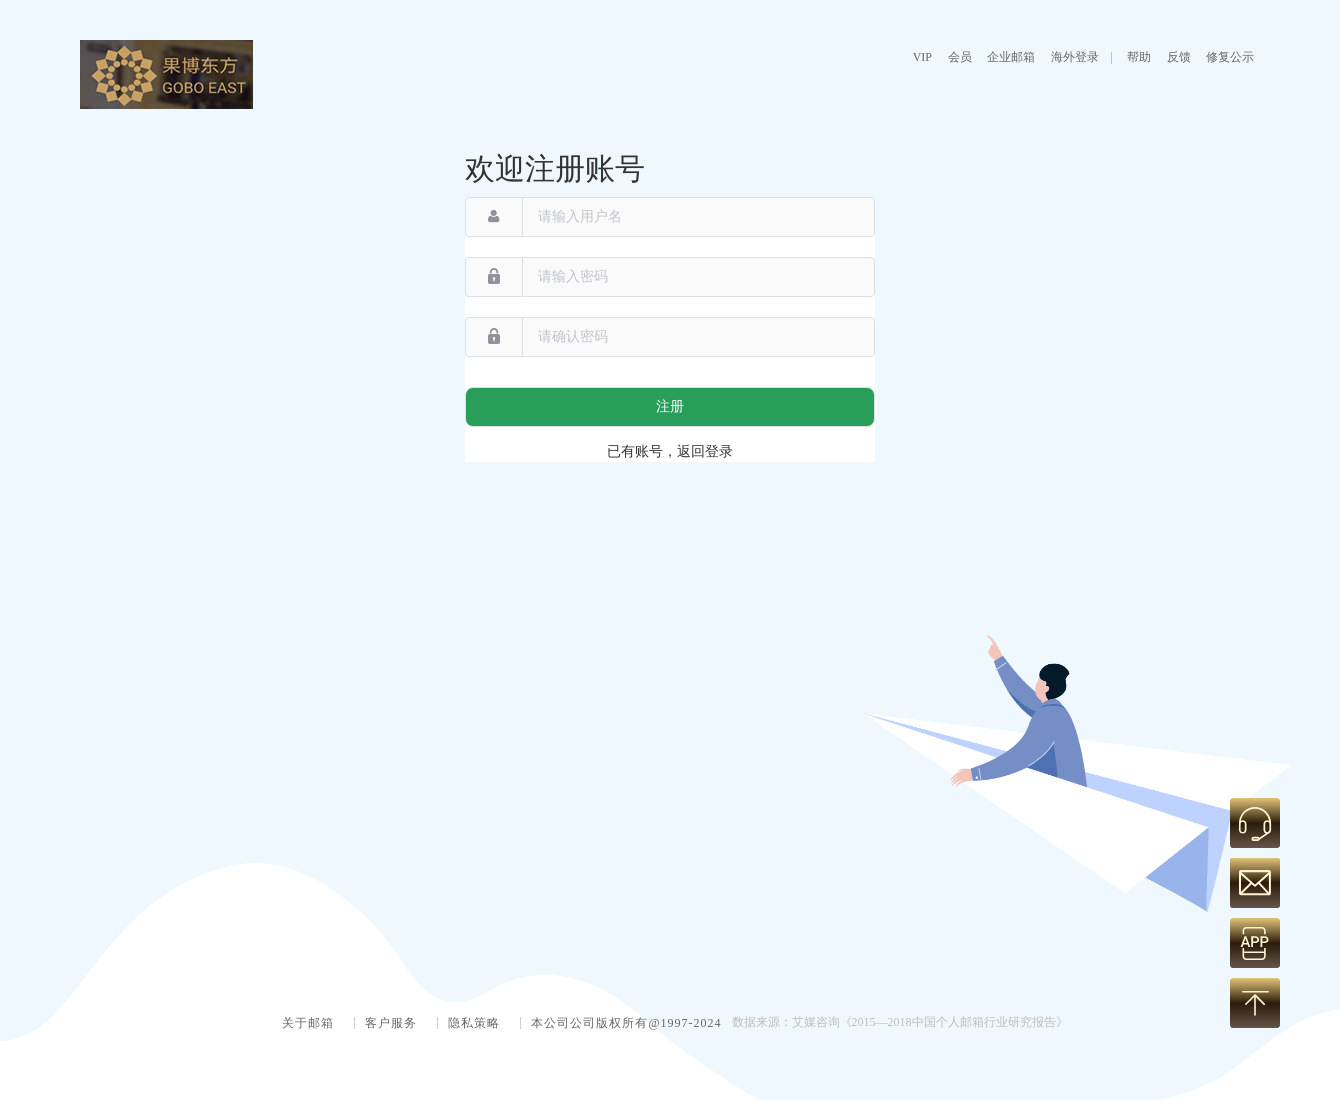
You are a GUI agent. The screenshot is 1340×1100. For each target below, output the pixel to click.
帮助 (1139, 57)
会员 (960, 57)
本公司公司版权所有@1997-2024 (626, 1023)
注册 (670, 406)
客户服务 (391, 1023)
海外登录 (1075, 57)
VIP (922, 57)
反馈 (1179, 57)
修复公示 (1230, 57)
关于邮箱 (308, 1023)
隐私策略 (474, 1023)
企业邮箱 (1011, 57)
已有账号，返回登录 (670, 451)
